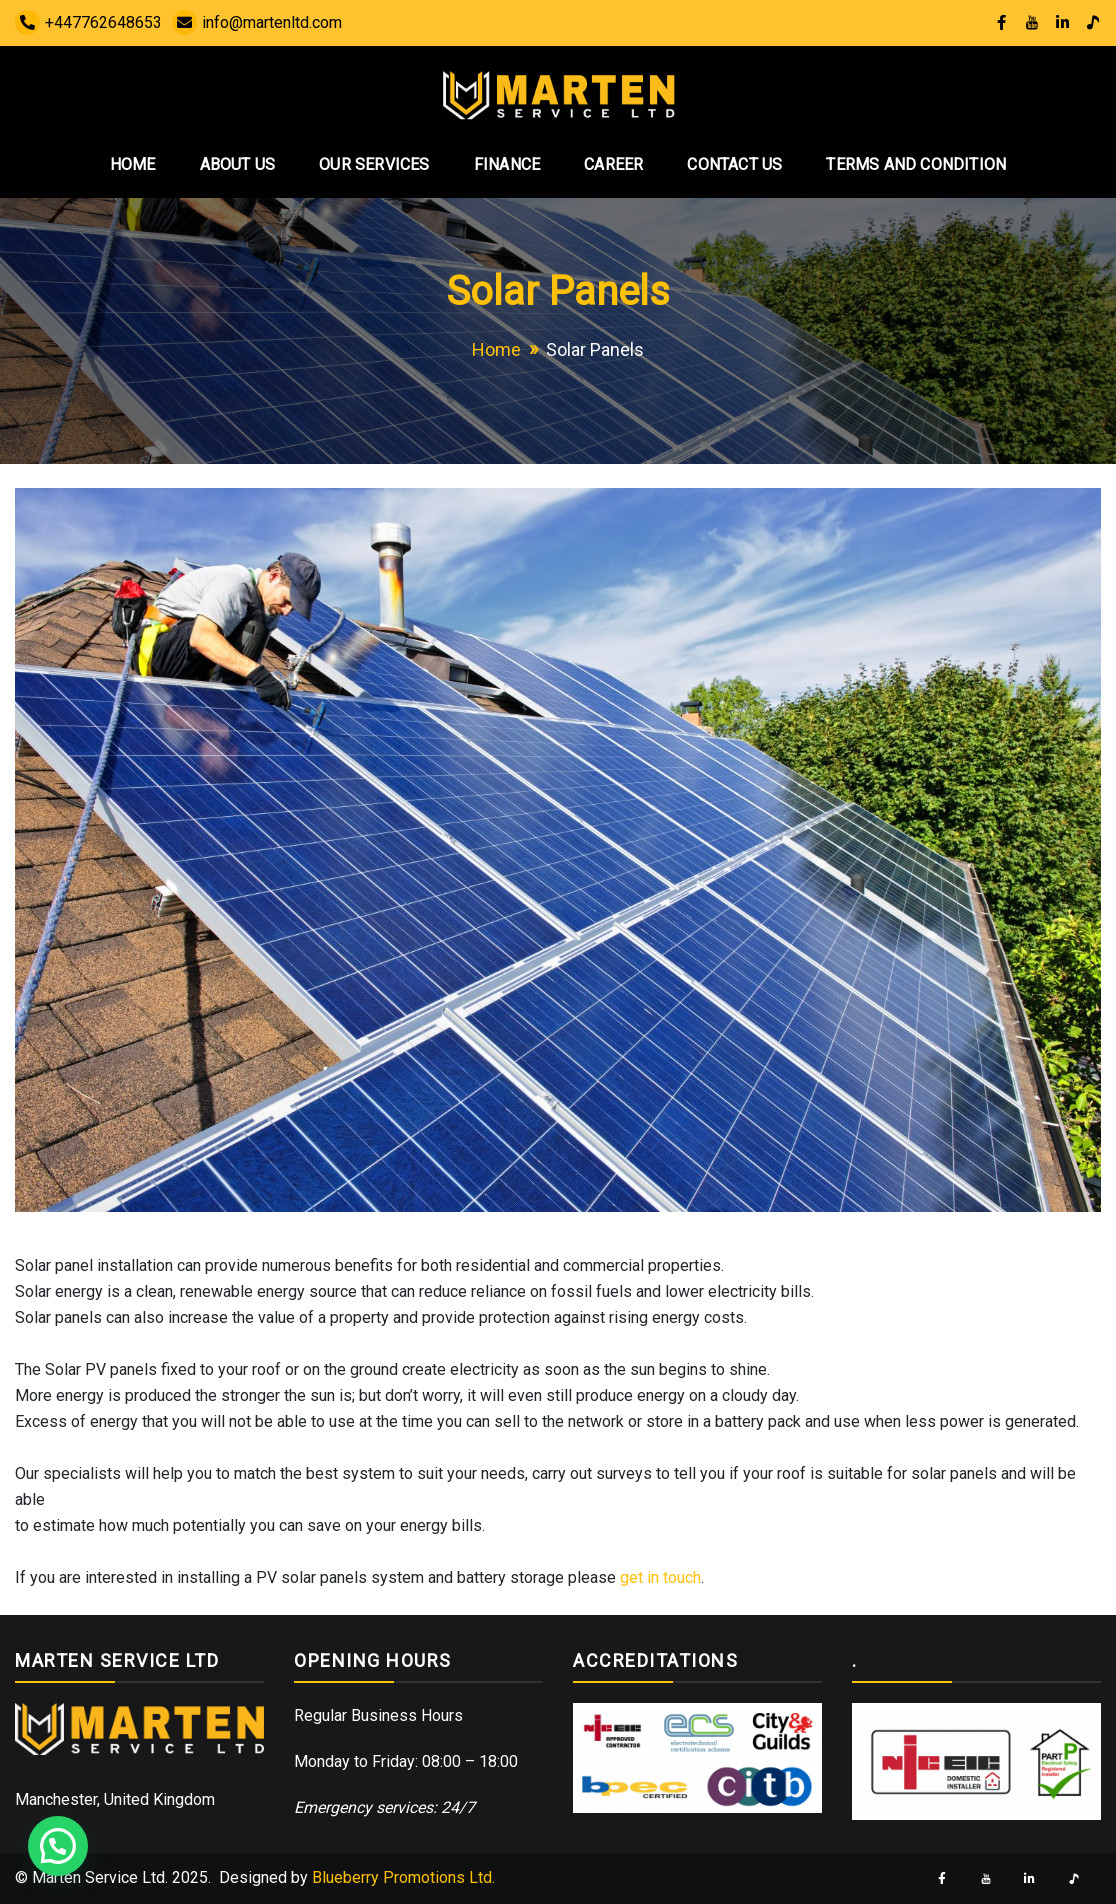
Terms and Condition (916, 164)
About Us (238, 164)
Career (613, 164)
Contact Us (734, 164)
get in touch (660, 1577)
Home (133, 164)
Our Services (374, 164)
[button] (58, 1846)
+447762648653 (88, 22)
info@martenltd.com (257, 22)
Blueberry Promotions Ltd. (403, 1877)
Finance (507, 164)
